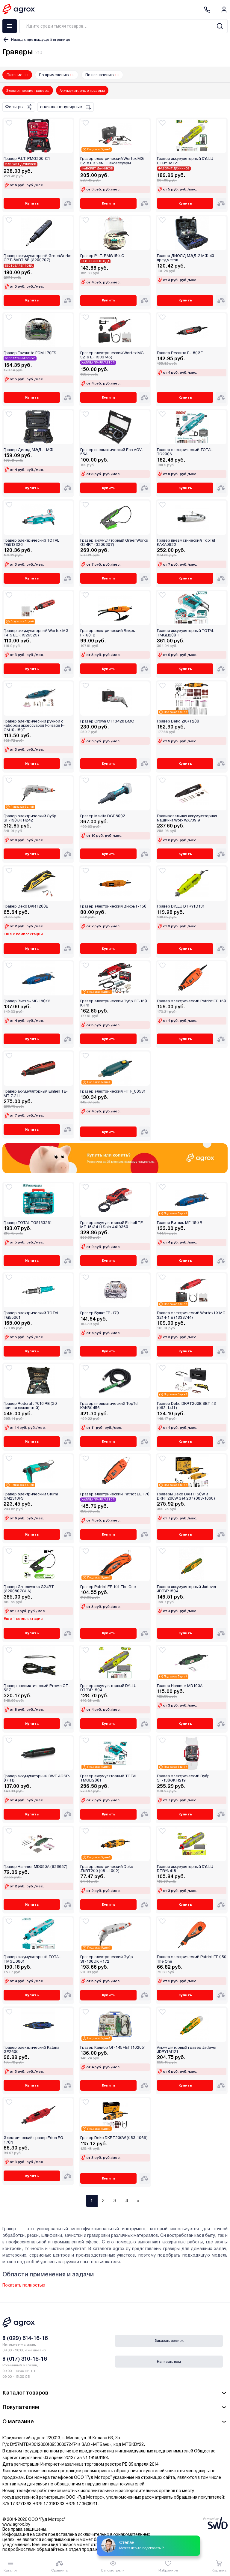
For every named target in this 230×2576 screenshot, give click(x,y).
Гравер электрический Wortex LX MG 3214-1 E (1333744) (191, 1315)
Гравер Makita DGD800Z (102, 816)
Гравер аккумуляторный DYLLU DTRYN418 (185, 1869)
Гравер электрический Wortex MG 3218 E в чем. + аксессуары (112, 161)
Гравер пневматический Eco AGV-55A (111, 452)
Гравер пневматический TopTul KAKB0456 (109, 1406)
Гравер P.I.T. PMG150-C (102, 256)
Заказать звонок (169, 2340)
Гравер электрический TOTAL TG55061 (31, 1315)
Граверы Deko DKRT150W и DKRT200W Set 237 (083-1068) (186, 1496)
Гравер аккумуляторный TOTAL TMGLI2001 (108, 1778)
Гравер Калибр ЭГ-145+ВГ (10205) (113, 2047)
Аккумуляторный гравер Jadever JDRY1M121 (187, 2049)
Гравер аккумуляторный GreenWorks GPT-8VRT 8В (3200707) (37, 258)
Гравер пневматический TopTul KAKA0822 (186, 542)
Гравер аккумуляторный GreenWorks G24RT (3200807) (114, 542)
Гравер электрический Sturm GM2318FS (31, 1496)
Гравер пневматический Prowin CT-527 (37, 1688)
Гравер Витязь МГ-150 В (179, 1223)
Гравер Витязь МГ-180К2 (27, 1001)
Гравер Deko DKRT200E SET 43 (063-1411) (186, 1406)
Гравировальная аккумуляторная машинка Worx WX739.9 (187, 818)
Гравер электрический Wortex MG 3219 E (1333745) (112, 355)
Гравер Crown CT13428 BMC (107, 721)
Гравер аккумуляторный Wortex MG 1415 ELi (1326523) (36, 633)
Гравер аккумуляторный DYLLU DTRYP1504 (108, 1688)
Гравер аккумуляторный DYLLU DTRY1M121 (185, 161)
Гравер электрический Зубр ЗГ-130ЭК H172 (106, 1959)
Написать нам (169, 2361)
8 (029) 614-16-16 (25, 2338)
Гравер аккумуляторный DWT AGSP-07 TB (37, 1778)
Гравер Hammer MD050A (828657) (35, 1867)
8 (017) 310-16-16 (24, 2359)
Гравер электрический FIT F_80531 (113, 1091)
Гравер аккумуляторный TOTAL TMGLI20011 (185, 633)
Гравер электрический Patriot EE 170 (114, 1494)
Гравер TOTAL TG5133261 (28, 1223)
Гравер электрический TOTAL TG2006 (185, 452)
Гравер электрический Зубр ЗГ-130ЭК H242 (30, 818)
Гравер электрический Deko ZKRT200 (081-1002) (106, 1869)
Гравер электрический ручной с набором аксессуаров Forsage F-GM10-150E (34, 725)
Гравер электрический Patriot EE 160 (191, 1001)
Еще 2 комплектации (23, 934)
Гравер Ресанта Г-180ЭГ (180, 353)
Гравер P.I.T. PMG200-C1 (27, 159)
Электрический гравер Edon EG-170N (34, 2140)
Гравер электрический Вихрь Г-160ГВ (107, 633)
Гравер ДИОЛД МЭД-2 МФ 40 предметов (185, 258)
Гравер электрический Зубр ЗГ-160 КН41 (113, 1003)
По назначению (99, 75)
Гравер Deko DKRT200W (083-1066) (114, 2138)
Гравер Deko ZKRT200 (178, 721)
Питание (14, 75)
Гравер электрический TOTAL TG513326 (31, 542)
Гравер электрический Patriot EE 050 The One (191, 1959)
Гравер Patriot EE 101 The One (108, 1587)
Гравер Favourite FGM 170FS (30, 353)
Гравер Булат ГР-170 (99, 1313)
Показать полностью (23, 2285)
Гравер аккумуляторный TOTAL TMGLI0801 (32, 1959)
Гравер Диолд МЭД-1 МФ (28, 450)
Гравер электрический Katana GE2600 (31, 2049)
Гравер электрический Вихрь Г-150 (113, 906)
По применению (54, 75)
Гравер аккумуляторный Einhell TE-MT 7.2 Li (36, 1093)
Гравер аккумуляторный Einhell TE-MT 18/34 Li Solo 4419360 (112, 1225)
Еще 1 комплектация (23, 1619)
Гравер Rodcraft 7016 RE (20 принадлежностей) (30, 1406)
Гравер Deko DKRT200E (26, 906)
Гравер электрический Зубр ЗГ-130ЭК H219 (183, 1778)
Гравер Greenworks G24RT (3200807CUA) (29, 1589)
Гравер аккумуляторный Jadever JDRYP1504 (187, 1589)
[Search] (220, 26)
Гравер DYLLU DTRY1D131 (181, 906)
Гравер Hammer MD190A (179, 1686)
